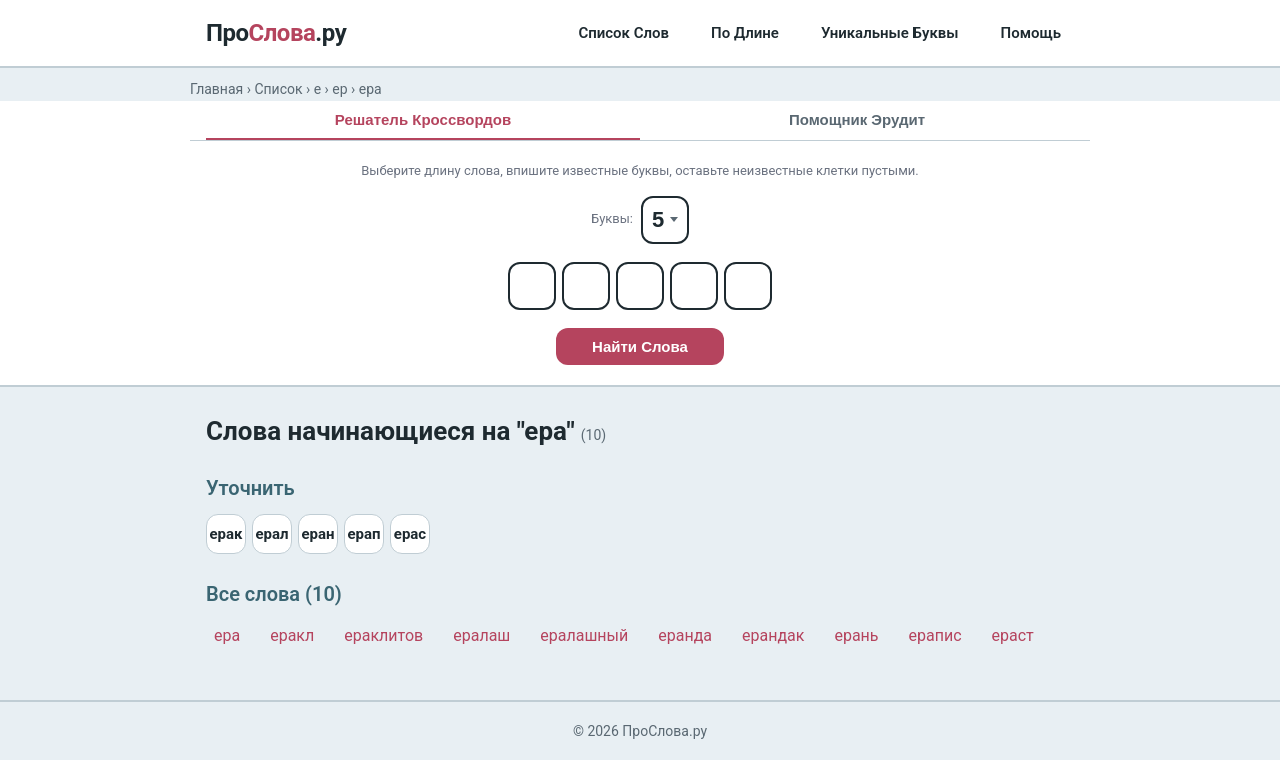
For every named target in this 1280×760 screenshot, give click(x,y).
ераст (1013, 635)
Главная (216, 89)
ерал (271, 534)
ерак (225, 534)
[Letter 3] (640, 286)
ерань (856, 635)
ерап (363, 534)
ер (339, 89)
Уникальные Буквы (890, 33)
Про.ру (276, 33)
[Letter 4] (694, 286)
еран (317, 534)
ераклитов (383, 635)
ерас (410, 534)
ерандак (773, 635)
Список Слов (623, 33)
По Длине (745, 33)
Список (278, 89)
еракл (292, 635)
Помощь (1031, 33)
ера (227, 635)
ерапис (935, 635)
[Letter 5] (748, 286)
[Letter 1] (532, 286)
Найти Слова (640, 346)
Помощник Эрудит (857, 119)
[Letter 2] (586, 286)
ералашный (584, 635)
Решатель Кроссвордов (423, 119)
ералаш (481, 635)
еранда (685, 635)
